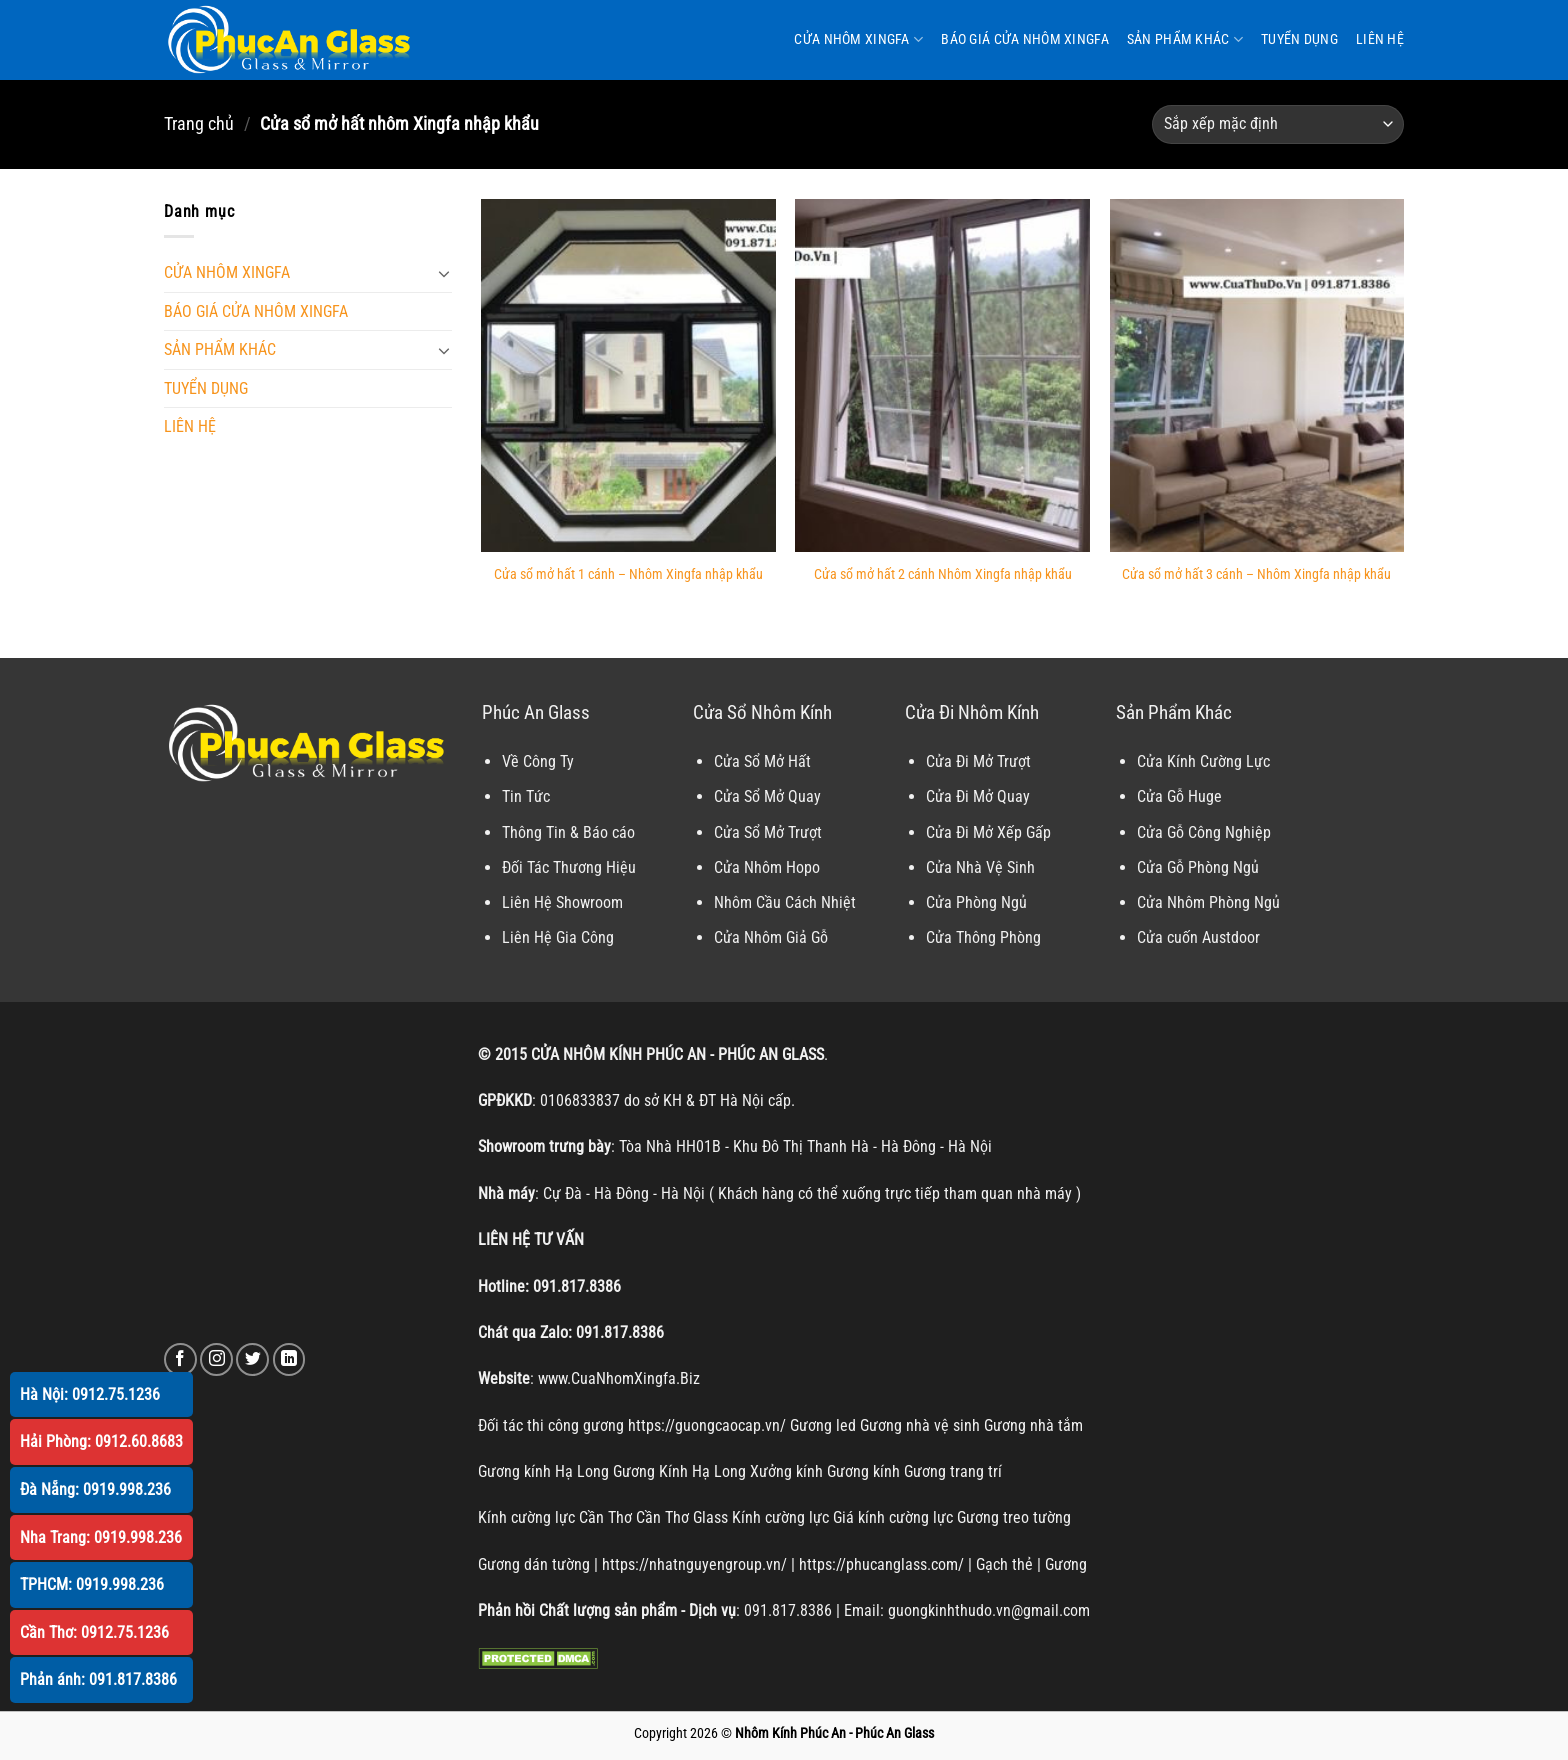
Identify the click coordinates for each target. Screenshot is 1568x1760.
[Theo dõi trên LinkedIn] (289, 1359)
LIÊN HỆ (1380, 39)
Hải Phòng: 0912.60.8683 (101, 1441)
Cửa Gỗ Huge (1179, 796)
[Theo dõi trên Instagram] (216, 1359)
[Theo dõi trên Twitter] (252, 1359)
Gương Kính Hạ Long (679, 1471)
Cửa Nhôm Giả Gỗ (771, 937)
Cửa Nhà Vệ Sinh (980, 867)
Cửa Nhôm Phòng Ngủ (1208, 902)
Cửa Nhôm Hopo (767, 867)
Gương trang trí (953, 1471)
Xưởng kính (786, 1471)
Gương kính (863, 1471)
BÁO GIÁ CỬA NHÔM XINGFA (1025, 39)
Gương (1066, 1564)
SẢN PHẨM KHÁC (1185, 39)
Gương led (823, 1425)
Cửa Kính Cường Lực (1203, 761)
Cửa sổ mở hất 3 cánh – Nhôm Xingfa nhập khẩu (1256, 574)
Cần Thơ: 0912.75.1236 (94, 1632)
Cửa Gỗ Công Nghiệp (1204, 832)
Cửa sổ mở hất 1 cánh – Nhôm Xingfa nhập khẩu (628, 574)
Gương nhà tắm (1033, 1425)
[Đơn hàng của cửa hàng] (1278, 124)
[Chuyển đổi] (444, 273)
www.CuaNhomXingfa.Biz (619, 1378)
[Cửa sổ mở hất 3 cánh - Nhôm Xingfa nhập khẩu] (1257, 375)
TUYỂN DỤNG (1299, 39)
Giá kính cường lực (893, 1517)
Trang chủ (199, 123)
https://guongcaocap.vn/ (707, 1425)
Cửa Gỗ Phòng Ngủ (1198, 867)
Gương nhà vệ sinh (920, 1425)
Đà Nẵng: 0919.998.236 (95, 1489)
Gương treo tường (1014, 1517)
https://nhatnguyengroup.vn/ (694, 1564)
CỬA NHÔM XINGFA (858, 39)
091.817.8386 (577, 1286)
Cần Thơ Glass (682, 1517)
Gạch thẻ (1004, 1564)
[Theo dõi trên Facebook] (180, 1359)
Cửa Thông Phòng (983, 937)
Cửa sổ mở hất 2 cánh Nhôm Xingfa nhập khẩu (943, 574)
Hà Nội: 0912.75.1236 (90, 1394)
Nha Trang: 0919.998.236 (101, 1537)
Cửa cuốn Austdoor (1198, 937)
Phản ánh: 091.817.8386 (98, 1679)
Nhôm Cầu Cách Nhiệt (785, 902)
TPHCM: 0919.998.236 (92, 1584)
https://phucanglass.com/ (881, 1564)
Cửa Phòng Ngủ (976, 902)
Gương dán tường (534, 1564)
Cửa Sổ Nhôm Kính (762, 712)
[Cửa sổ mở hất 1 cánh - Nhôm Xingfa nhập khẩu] (628, 375)
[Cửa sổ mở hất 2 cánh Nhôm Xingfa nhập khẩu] (942, 375)
